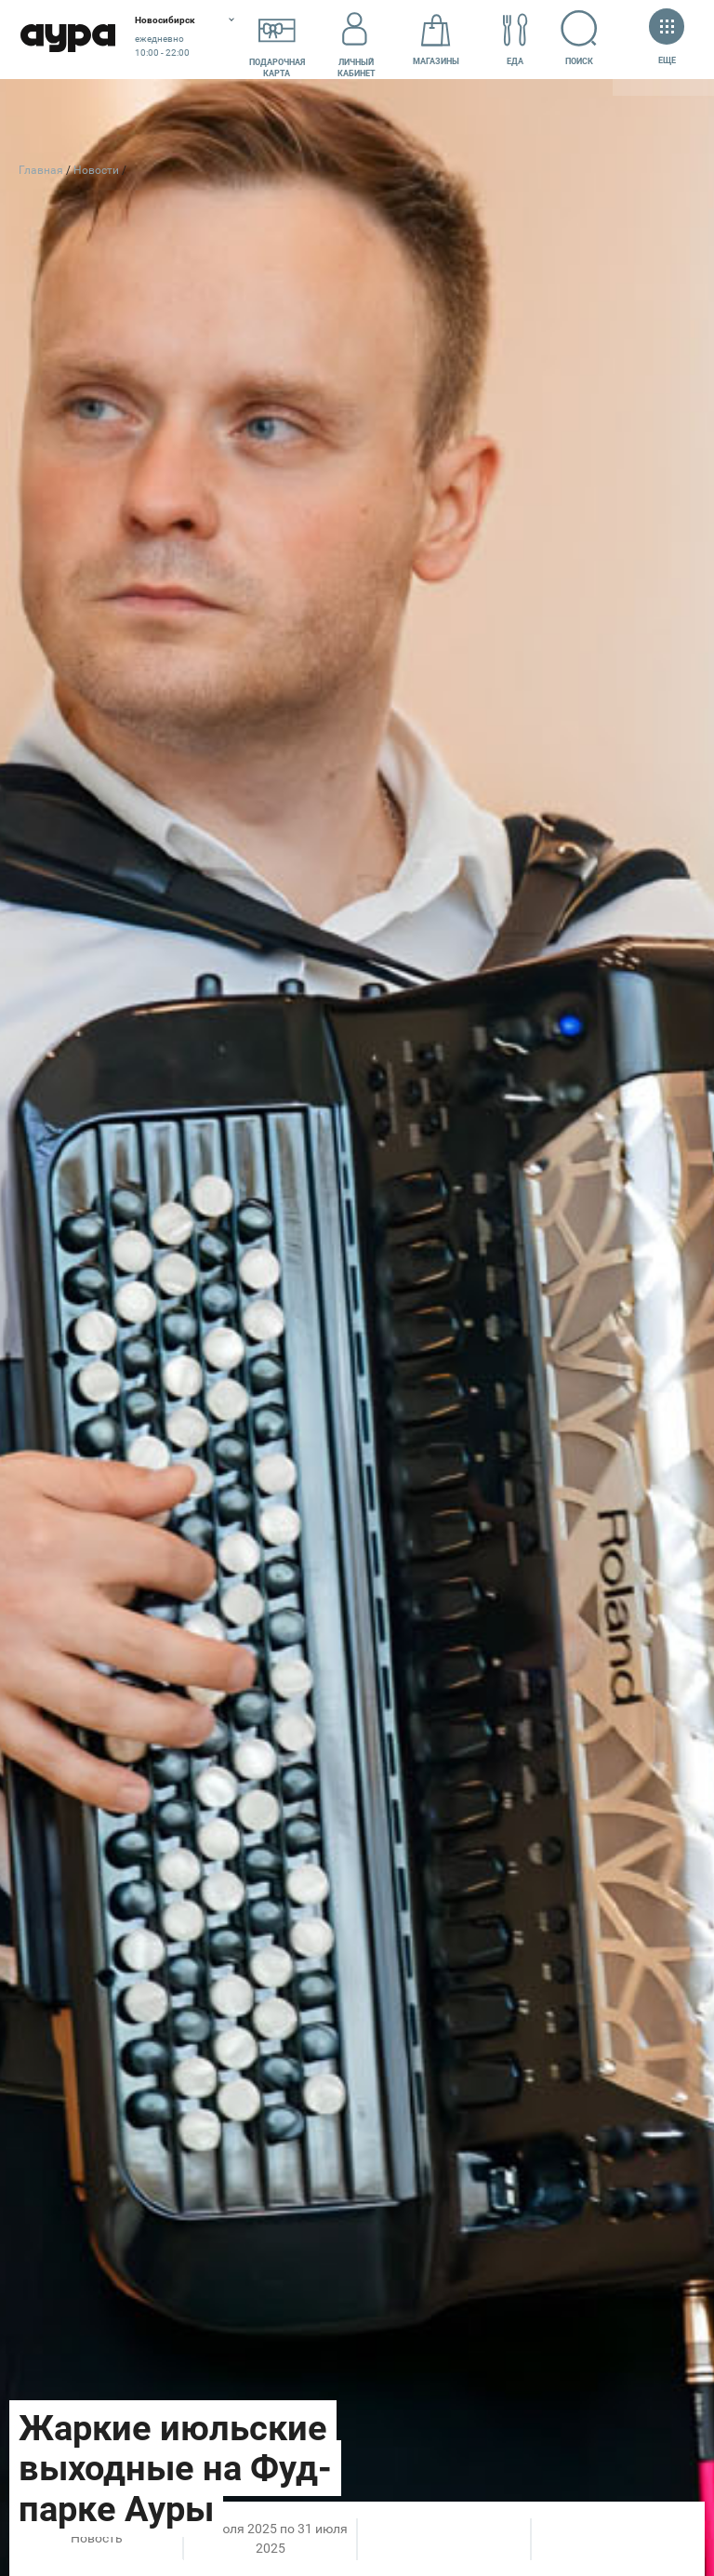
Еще (666, 38)
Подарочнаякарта (277, 40)
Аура (67, 39)
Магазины (436, 40)
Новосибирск (165, 20)
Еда (515, 40)
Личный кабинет (356, 40)
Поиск (580, 38)
